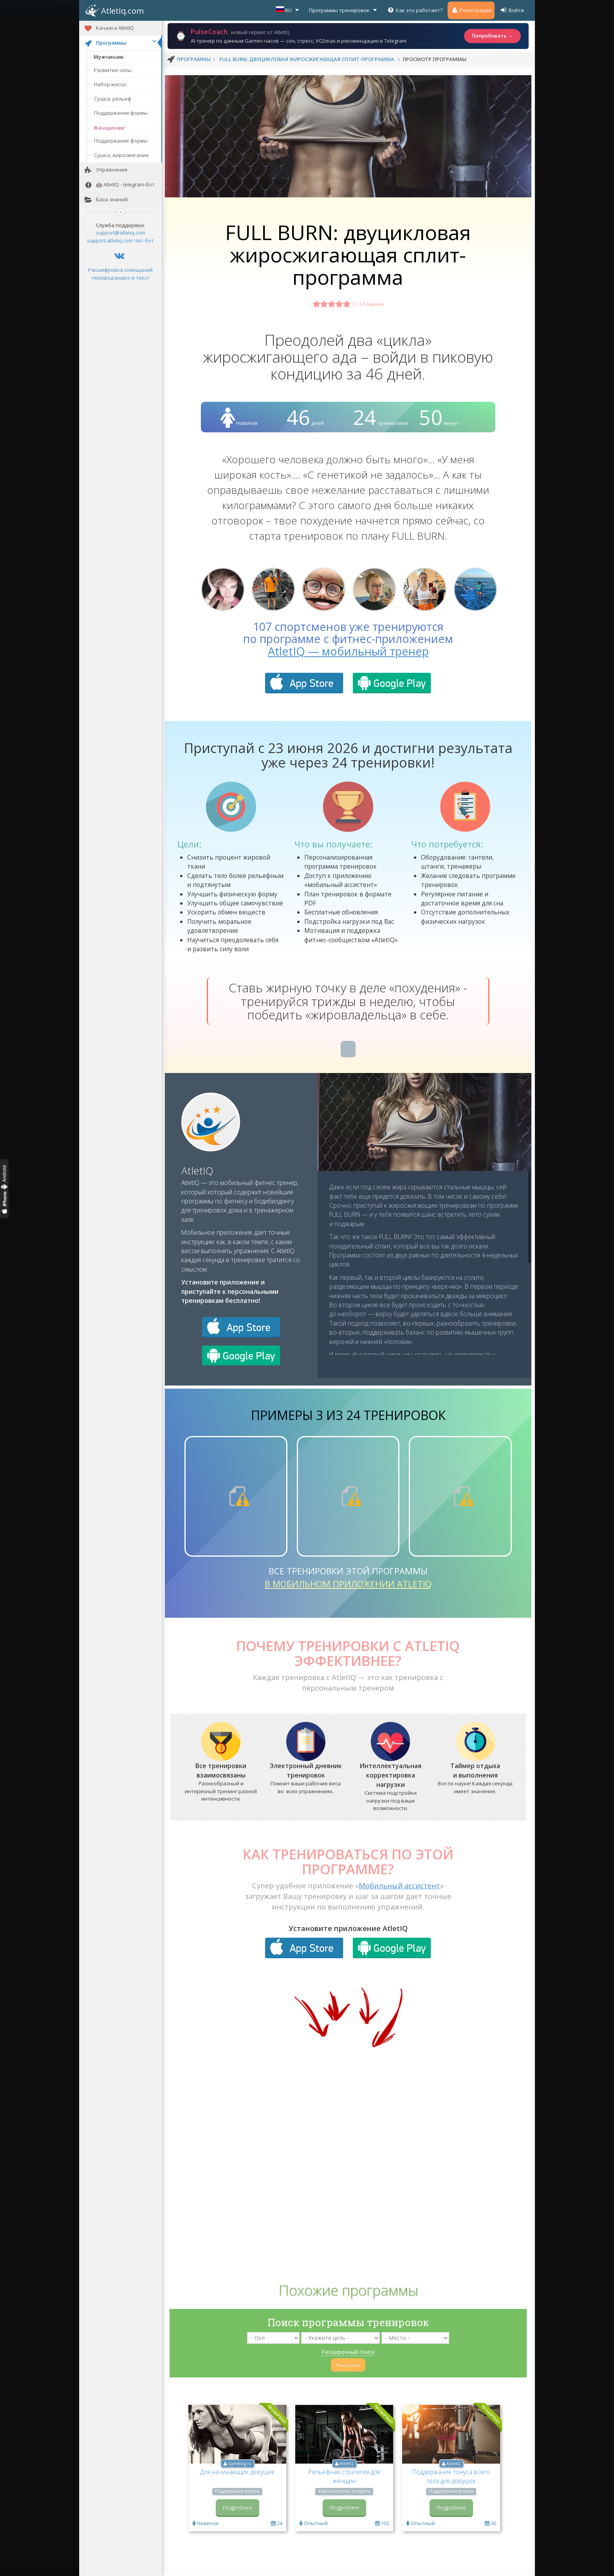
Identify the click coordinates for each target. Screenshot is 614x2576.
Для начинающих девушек (237, 2472)
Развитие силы (113, 70)
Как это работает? (414, 9)
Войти (512, 9)
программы (194, 59)
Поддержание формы (121, 112)
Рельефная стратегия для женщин (344, 2476)
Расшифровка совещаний (120, 269)
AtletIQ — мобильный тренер (348, 651)
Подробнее (237, 2507)
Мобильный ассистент (399, 1885)
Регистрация (471, 9)
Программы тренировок (344, 9)
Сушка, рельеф (112, 98)
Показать (348, 2364)
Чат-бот (144, 240)
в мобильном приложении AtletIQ (348, 1584)
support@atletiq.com (120, 232)
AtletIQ (197, 1170)
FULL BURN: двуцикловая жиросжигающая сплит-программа (306, 59)
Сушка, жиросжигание (121, 155)
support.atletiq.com (110, 240)
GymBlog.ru (239, 2463)
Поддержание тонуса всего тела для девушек (451, 2476)
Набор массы (110, 84)
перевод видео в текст (121, 277)
